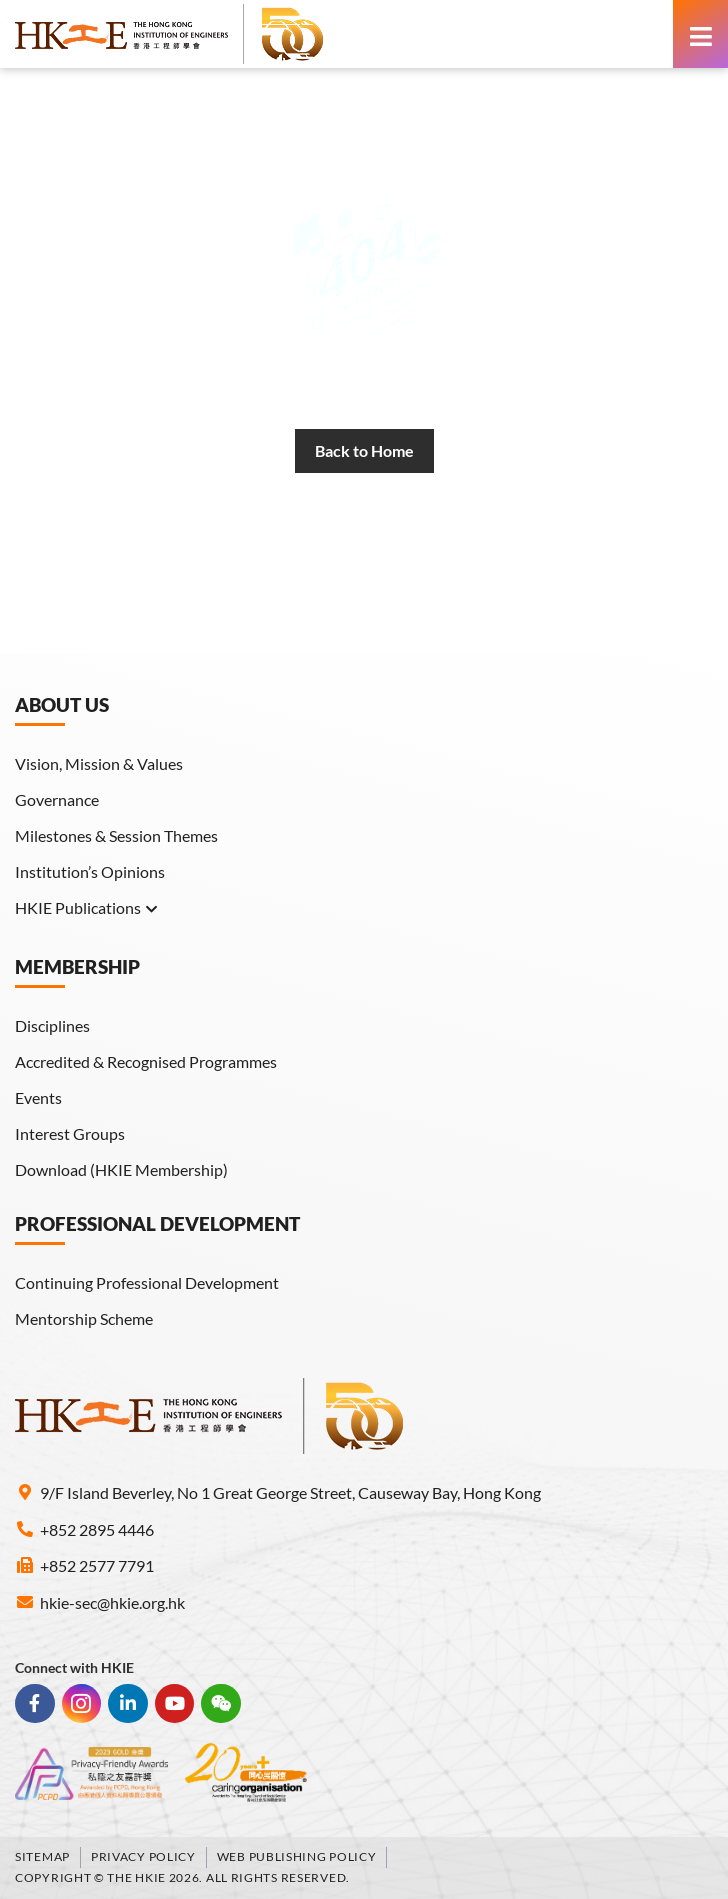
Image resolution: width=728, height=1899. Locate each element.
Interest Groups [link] (70, 1133)
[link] (170, 34)
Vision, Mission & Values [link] (99, 763)
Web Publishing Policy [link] (297, 1856)
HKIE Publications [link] (87, 908)
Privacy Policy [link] (143, 1856)
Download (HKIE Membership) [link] (121, 1169)
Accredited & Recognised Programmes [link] (146, 1061)
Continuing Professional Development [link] (147, 1282)
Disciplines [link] (52, 1025)
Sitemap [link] (42, 1856)
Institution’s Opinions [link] (90, 871)
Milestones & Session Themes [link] (116, 835)
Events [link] (38, 1097)
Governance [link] (57, 799)
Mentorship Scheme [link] (84, 1318)
